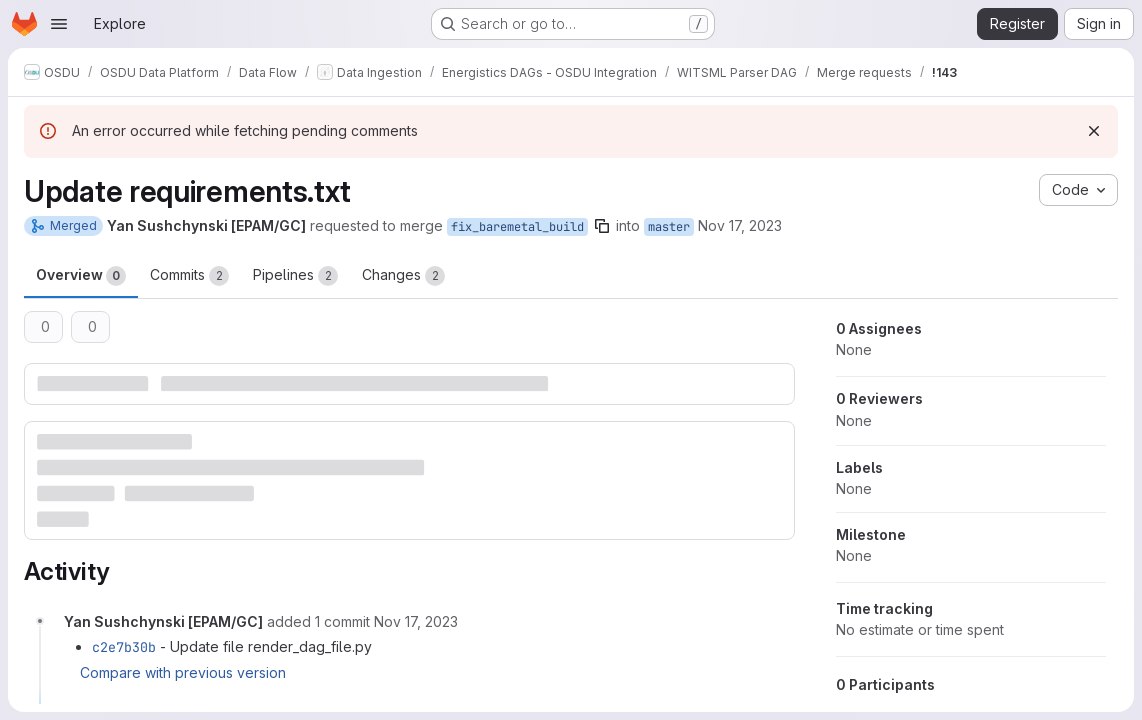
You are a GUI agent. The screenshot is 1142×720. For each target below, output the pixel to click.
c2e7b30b (124, 647)
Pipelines (295, 276)
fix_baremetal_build (517, 227)
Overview (81, 276)
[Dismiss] (1094, 131)
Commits (189, 276)
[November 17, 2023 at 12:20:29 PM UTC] (416, 621)
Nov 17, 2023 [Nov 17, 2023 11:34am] (740, 225)
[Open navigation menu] (59, 24)
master (669, 227)
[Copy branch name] (602, 226)
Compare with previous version (183, 672)
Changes (403, 276)
